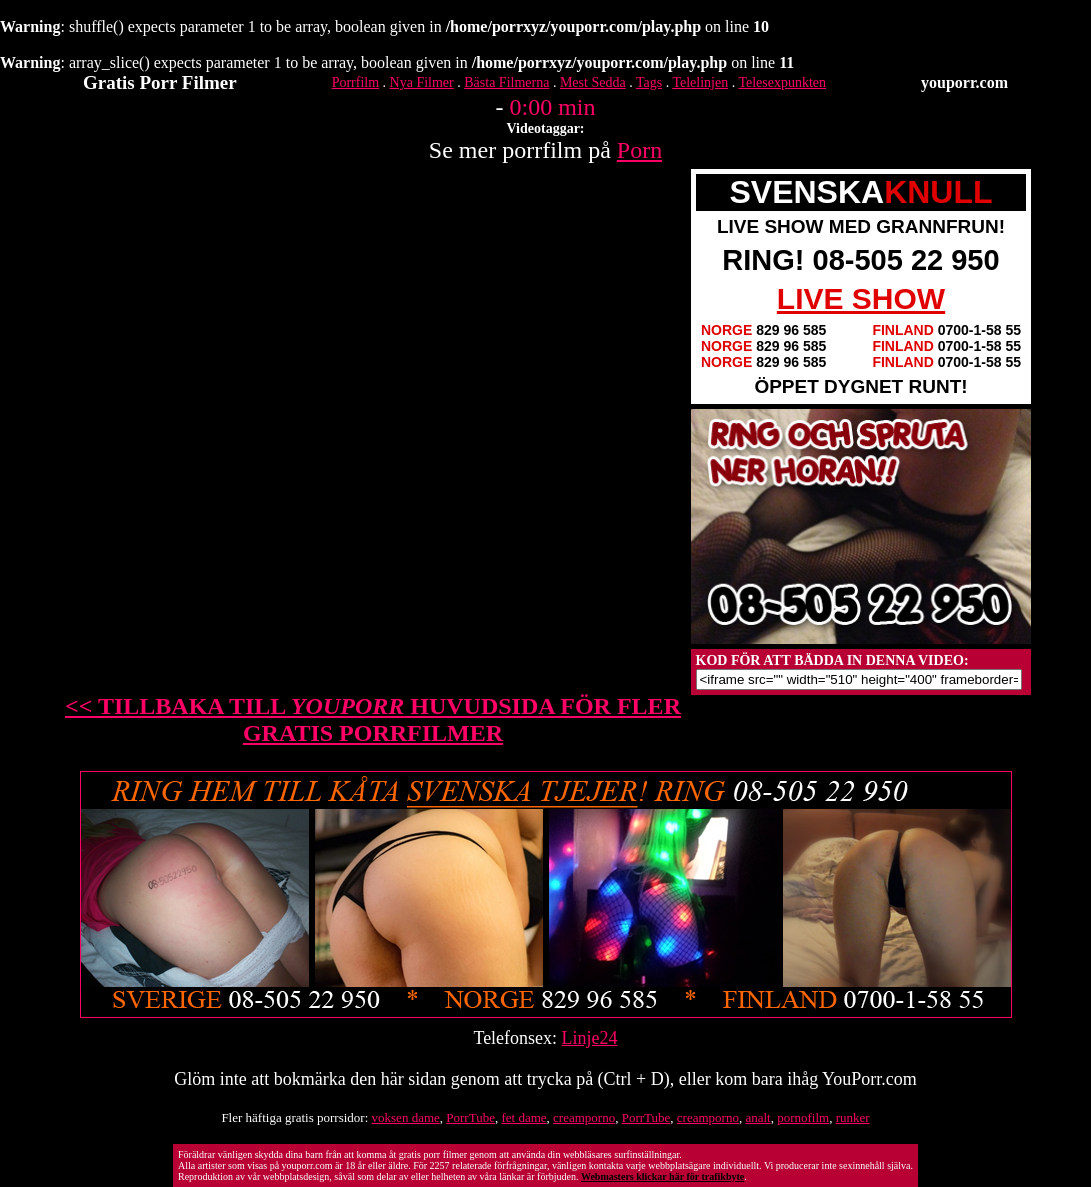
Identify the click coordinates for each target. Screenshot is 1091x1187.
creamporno (584, 1117)
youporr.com (964, 82)
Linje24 (590, 1038)
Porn (639, 150)
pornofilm (803, 1117)
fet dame (523, 1117)
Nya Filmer (422, 82)
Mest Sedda (593, 82)
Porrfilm (355, 82)
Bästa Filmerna (506, 82)
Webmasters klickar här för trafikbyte (662, 1176)
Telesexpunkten (782, 82)
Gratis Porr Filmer (160, 82)
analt (757, 1117)
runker (853, 1117)
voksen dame (406, 1117)
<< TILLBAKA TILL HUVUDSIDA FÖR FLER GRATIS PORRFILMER (373, 719)
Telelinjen (700, 82)
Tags (649, 82)
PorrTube (470, 1117)
